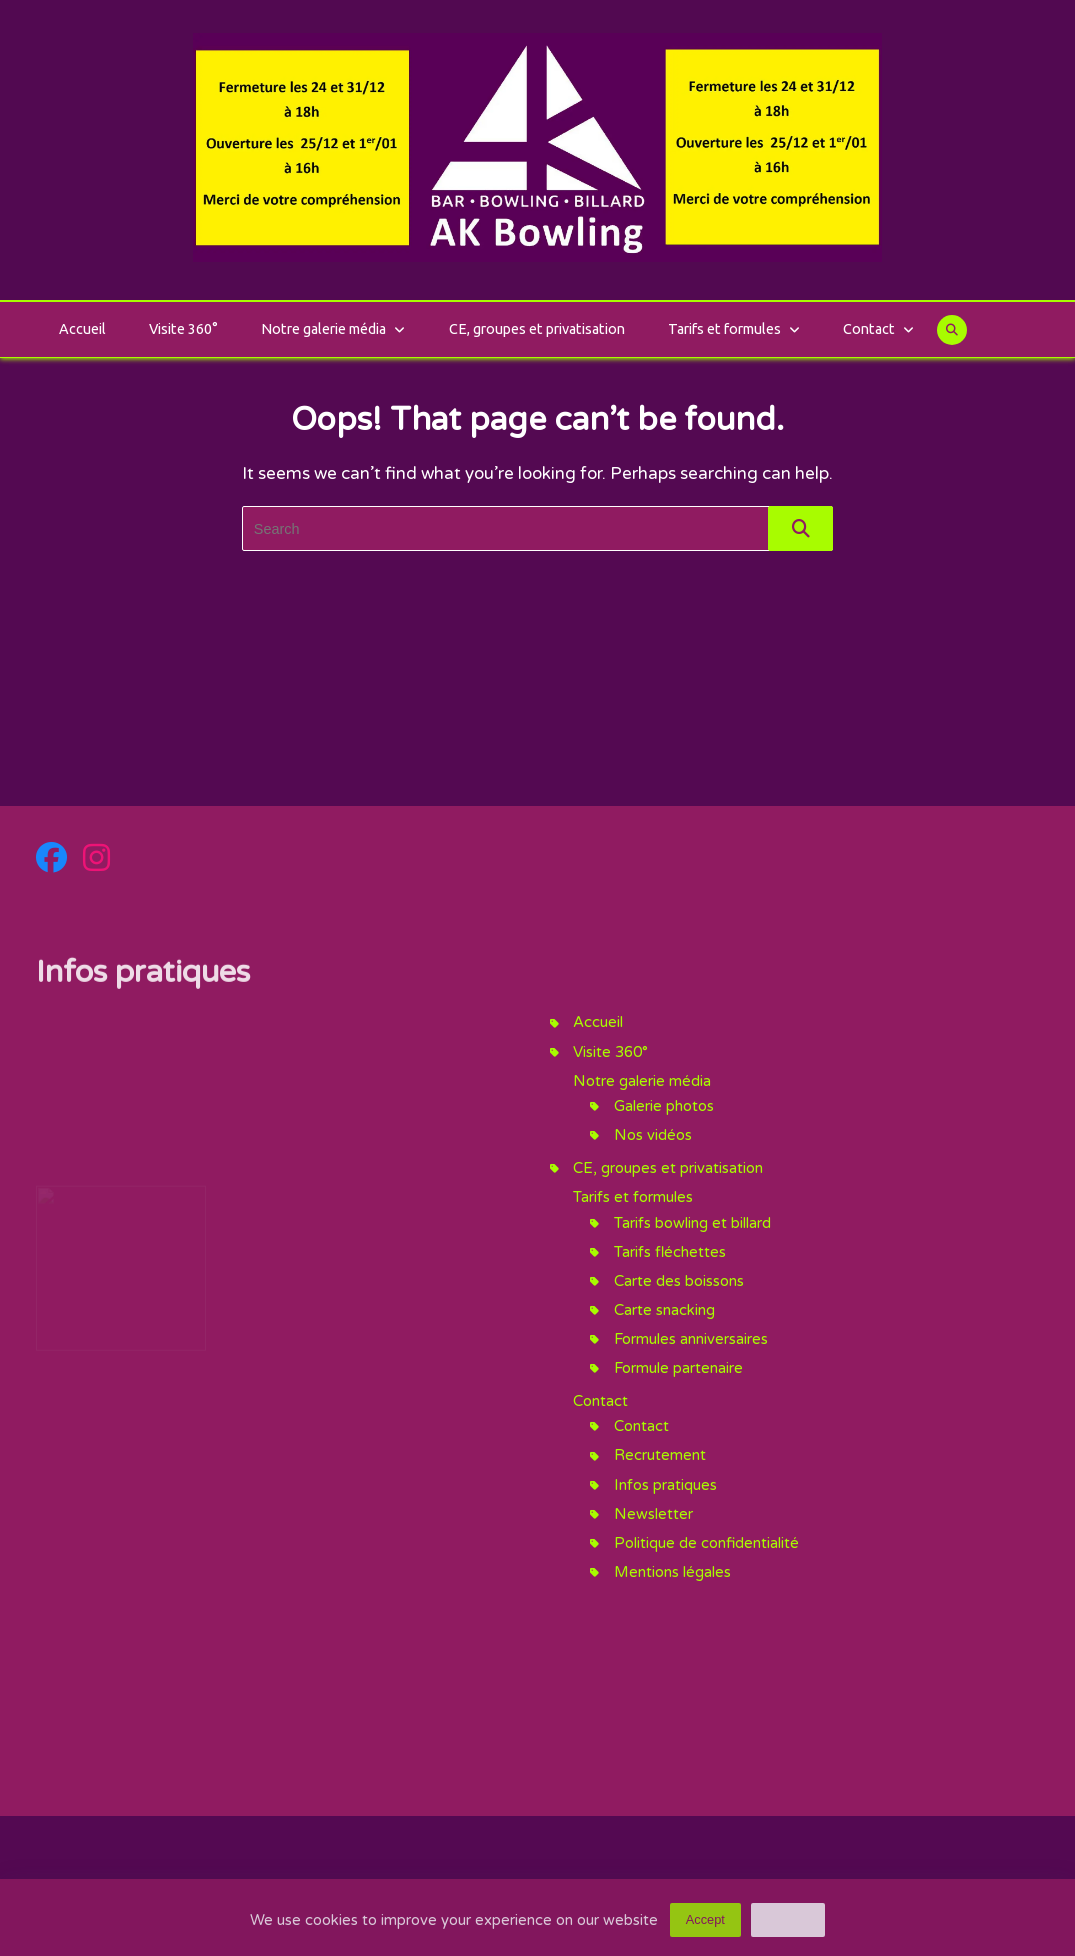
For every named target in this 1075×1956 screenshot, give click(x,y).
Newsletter (653, 1514)
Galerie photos (664, 1106)
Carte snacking (664, 1310)
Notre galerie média (333, 329)
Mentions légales (672, 1572)
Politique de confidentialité (706, 1543)
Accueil (82, 329)
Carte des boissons (679, 1281)
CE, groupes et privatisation (537, 329)
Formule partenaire (678, 1368)
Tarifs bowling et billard (692, 1223)
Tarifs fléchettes (670, 1252)
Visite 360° (183, 329)
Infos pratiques (665, 1485)
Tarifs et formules (734, 329)
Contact (878, 329)
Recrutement (660, 1455)
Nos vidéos (653, 1135)
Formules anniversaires (691, 1339)
